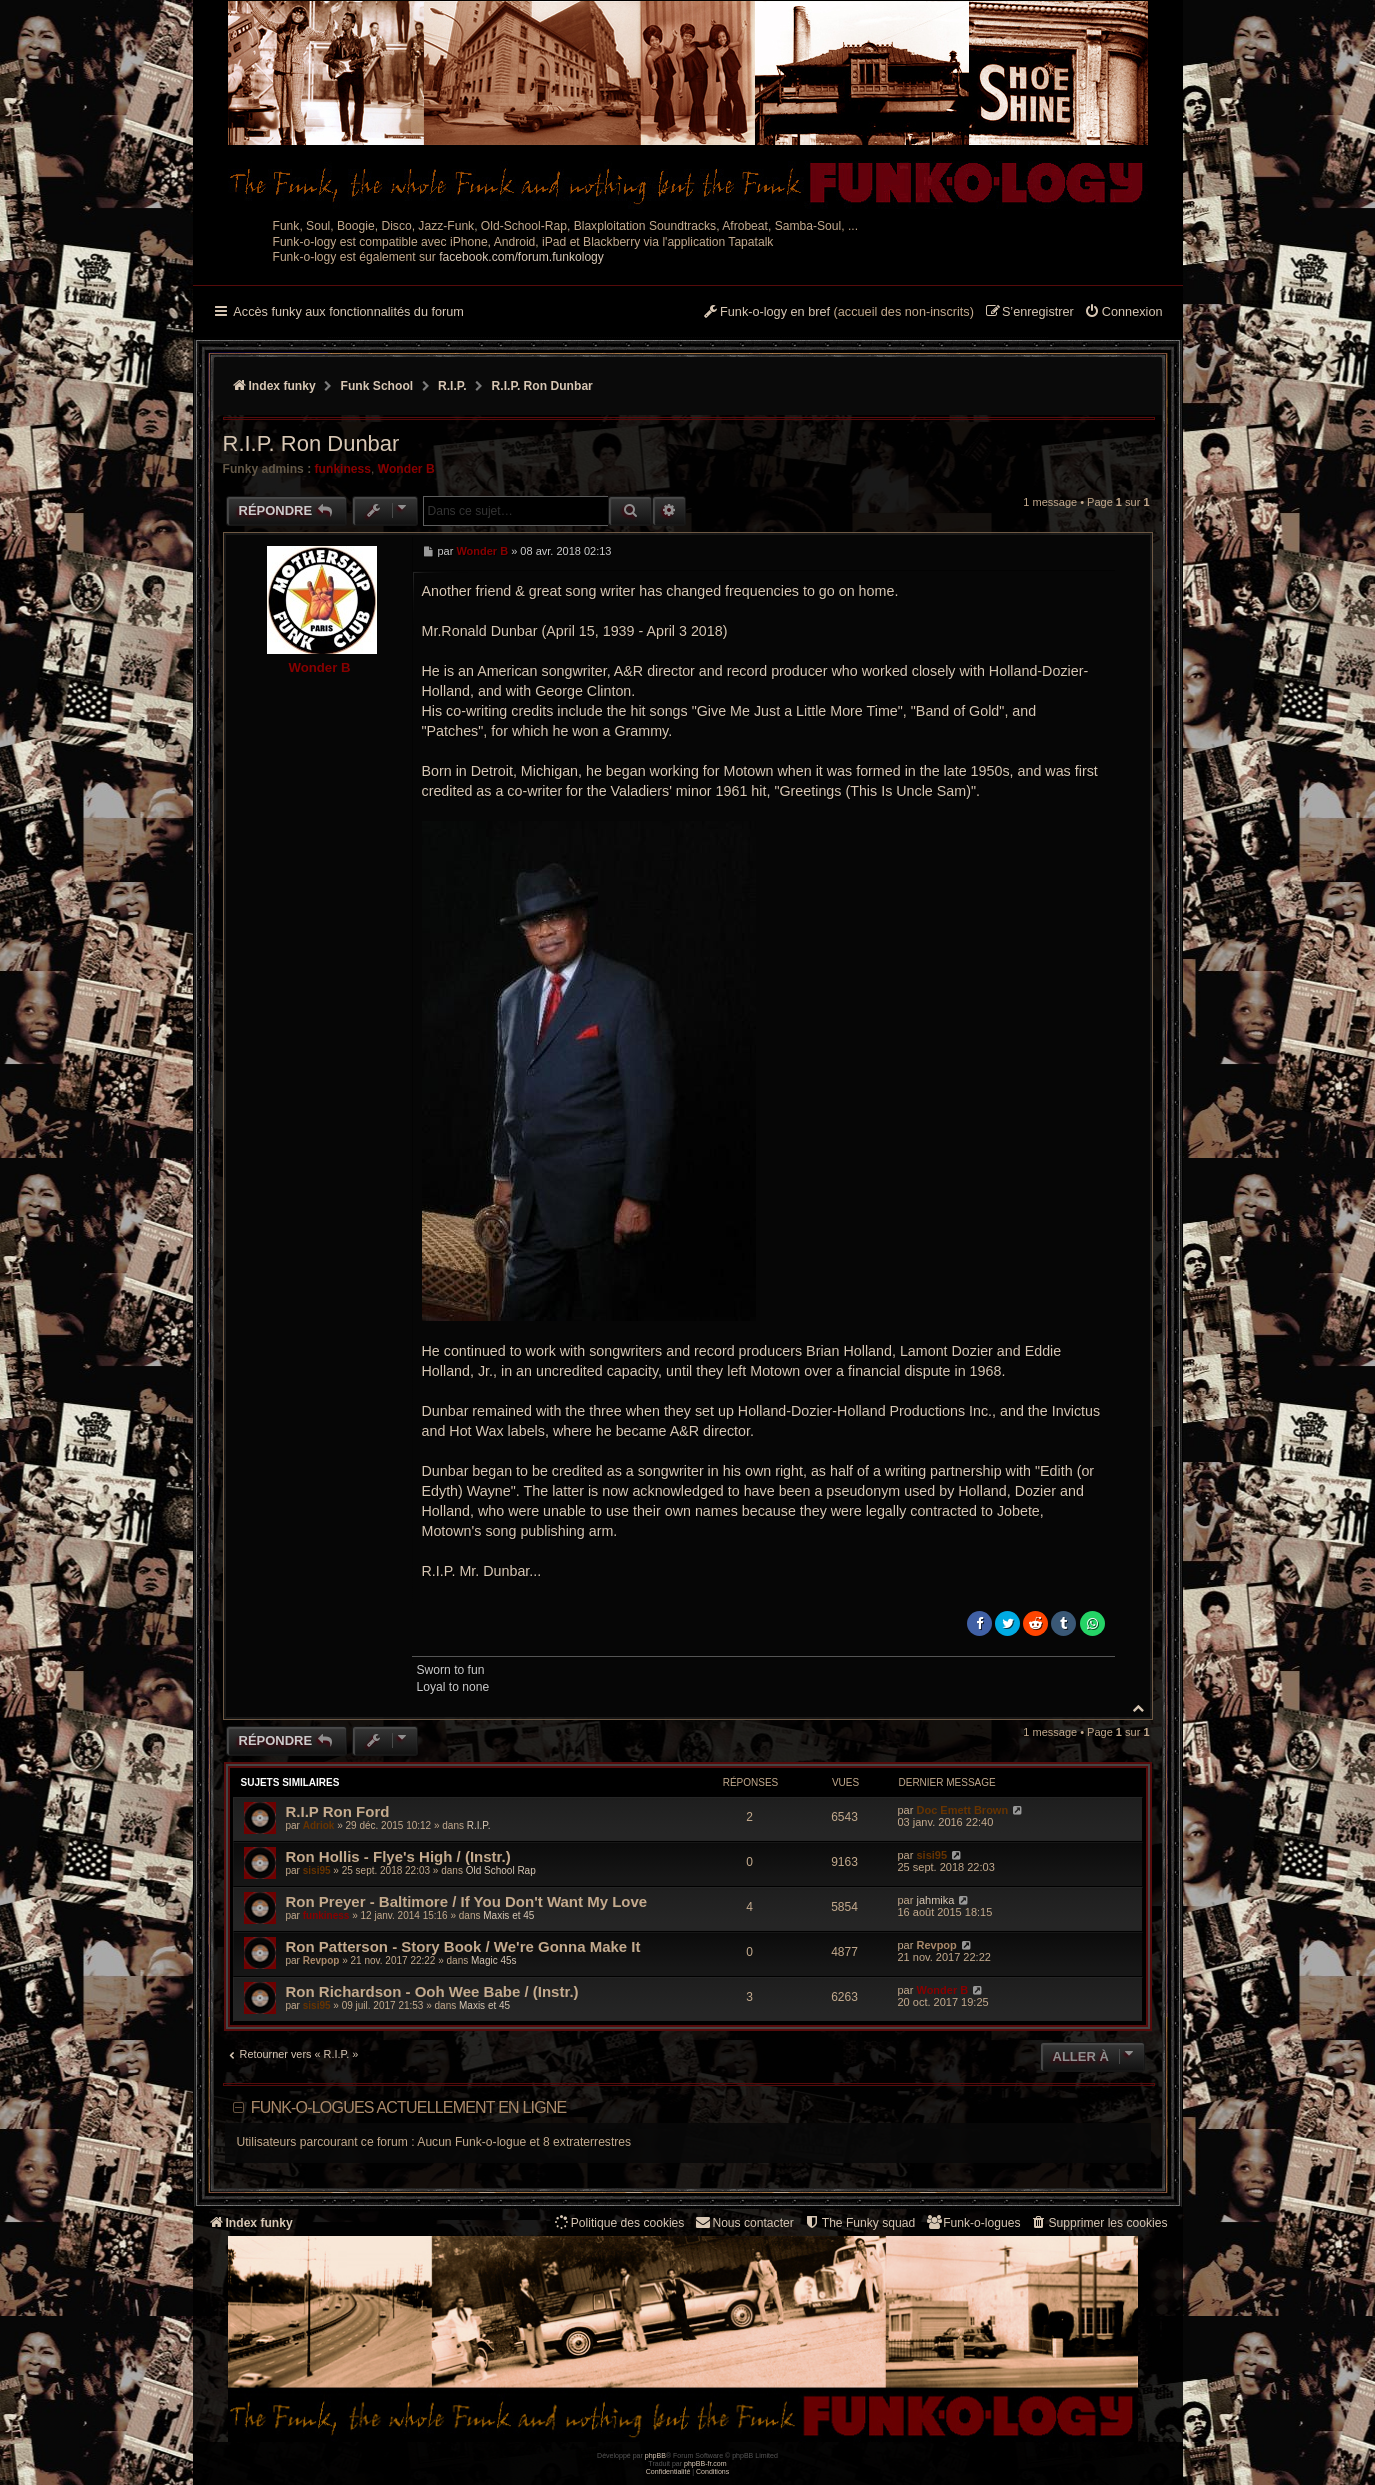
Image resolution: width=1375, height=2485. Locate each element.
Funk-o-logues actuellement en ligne (409, 2107)
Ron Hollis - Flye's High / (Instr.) (398, 1856)
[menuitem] (1123, 313)
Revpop (321, 1960)
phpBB (655, 2455)
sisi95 (317, 1870)
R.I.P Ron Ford (338, 1811)
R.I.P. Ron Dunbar (542, 386)
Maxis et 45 (508, 1915)
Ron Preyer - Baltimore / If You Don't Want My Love (467, 1901)
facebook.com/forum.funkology (521, 257)
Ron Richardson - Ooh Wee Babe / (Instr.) (432, 1991)
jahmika (935, 1900)
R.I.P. (479, 1825)
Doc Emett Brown (962, 1810)
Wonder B (406, 469)
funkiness (343, 469)
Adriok (319, 1825)
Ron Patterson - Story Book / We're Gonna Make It (463, 1946)
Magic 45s (494, 1960)
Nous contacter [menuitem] (743, 2222)
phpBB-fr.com (705, 2463)
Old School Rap (501, 1870)
